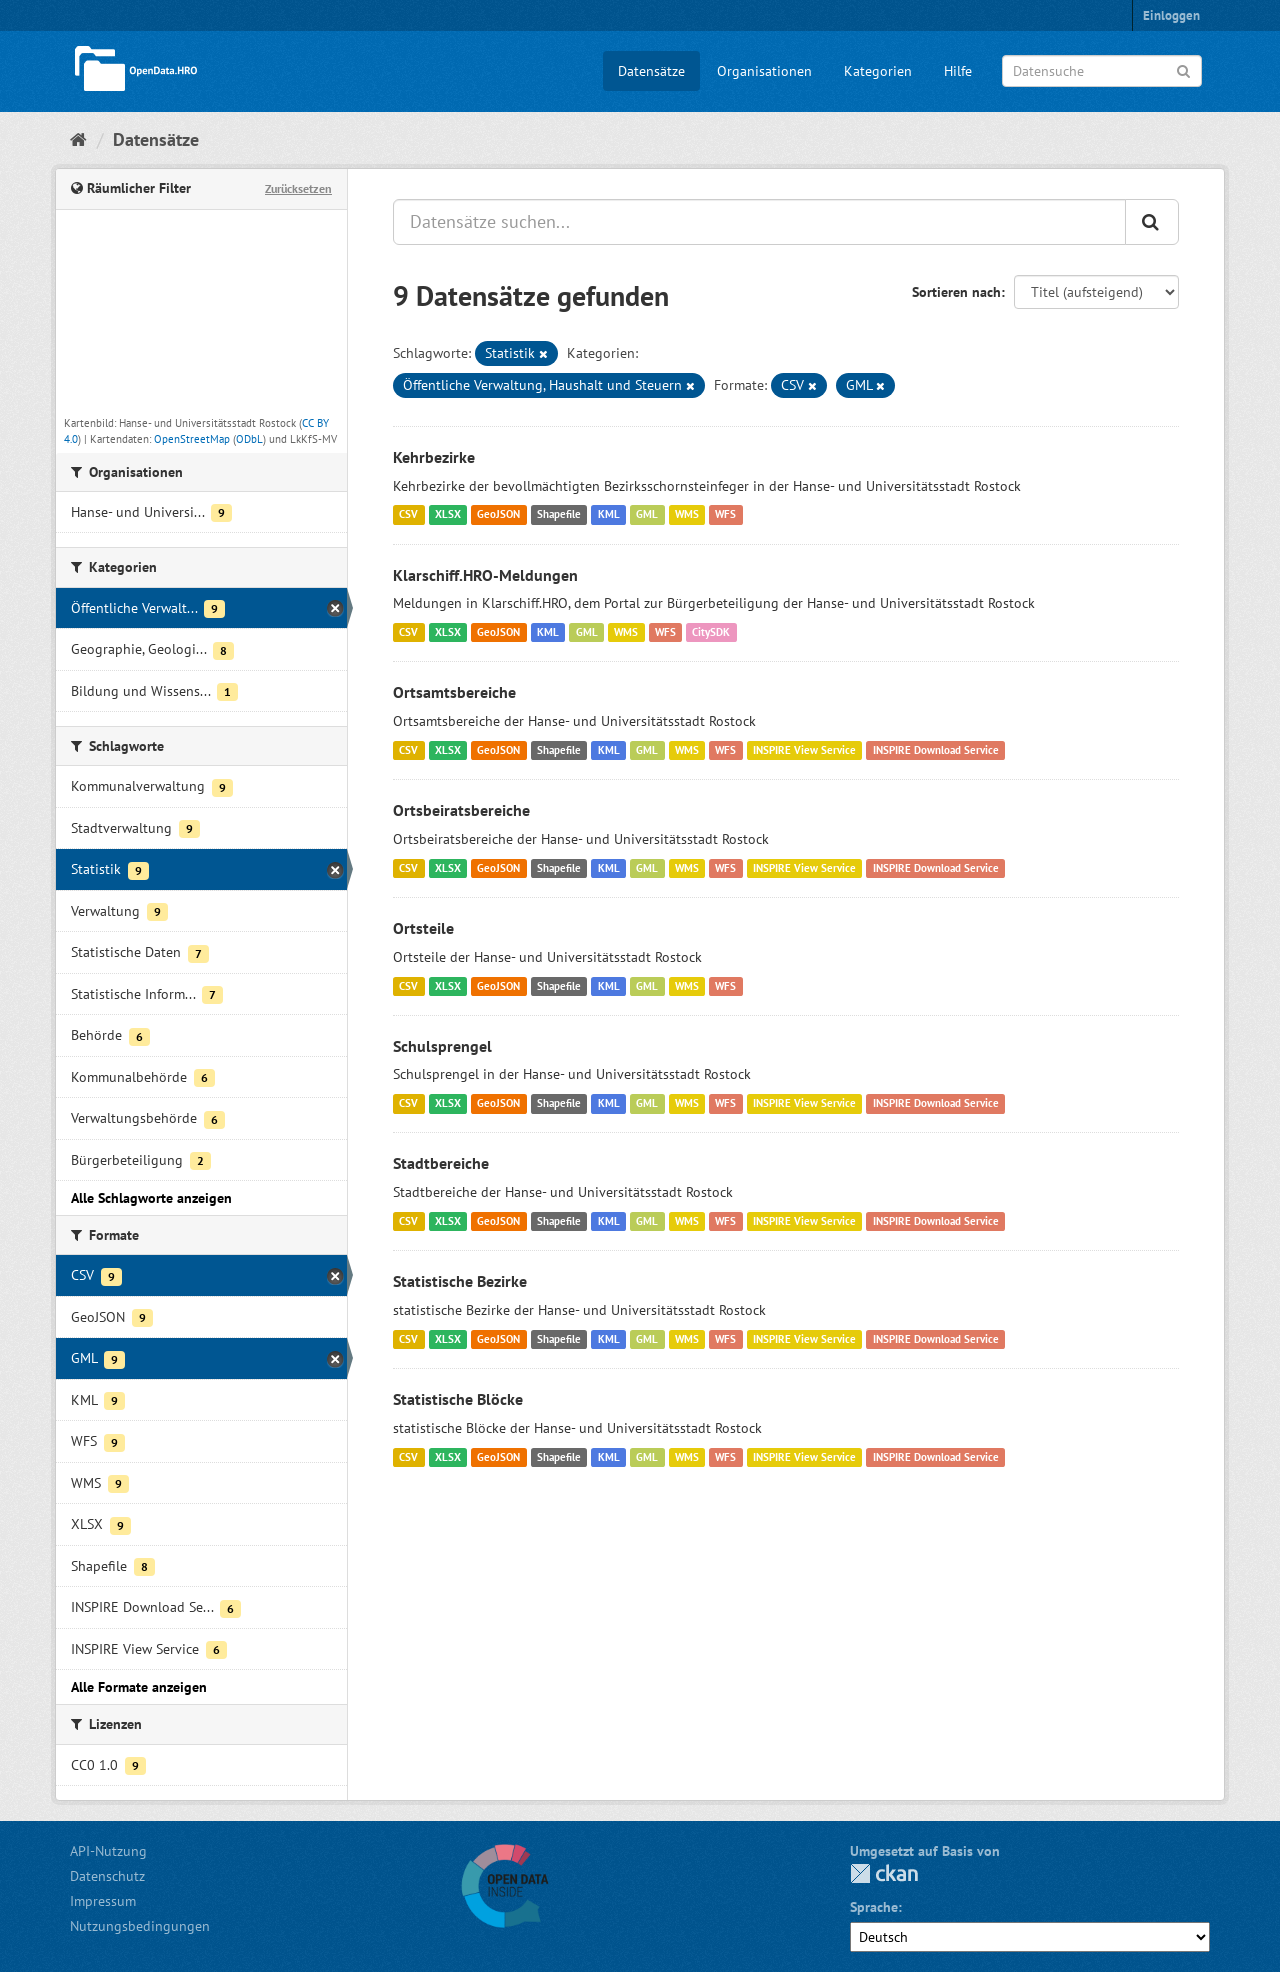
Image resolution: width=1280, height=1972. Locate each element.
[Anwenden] (1183, 69)
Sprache (874, 1907)
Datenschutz (107, 1876)
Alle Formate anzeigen (139, 1687)
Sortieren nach (956, 292)
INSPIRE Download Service (936, 750)
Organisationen (764, 71)
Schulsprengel (442, 1046)
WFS (725, 515)
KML (609, 515)
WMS (687, 515)
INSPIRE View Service (804, 750)
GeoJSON (498, 515)
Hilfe (958, 71)
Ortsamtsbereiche (454, 692)
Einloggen (1171, 15)
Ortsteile (423, 928)
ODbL (249, 439)
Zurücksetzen (298, 188)
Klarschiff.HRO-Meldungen (485, 575)
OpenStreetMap (192, 439)
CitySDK (711, 632)
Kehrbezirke (434, 457)
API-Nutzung (108, 1851)
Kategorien (878, 71)
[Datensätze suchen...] (759, 222)
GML (647, 515)
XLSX (448, 515)
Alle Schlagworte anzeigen (151, 1198)
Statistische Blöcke (458, 1399)
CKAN (884, 1873)
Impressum (103, 1901)
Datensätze (651, 71)
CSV (408, 515)
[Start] (78, 139)
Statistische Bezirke (460, 1281)
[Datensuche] (1102, 71)
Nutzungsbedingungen (140, 1926)
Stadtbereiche (441, 1163)
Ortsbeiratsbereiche (461, 810)
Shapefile (559, 515)
